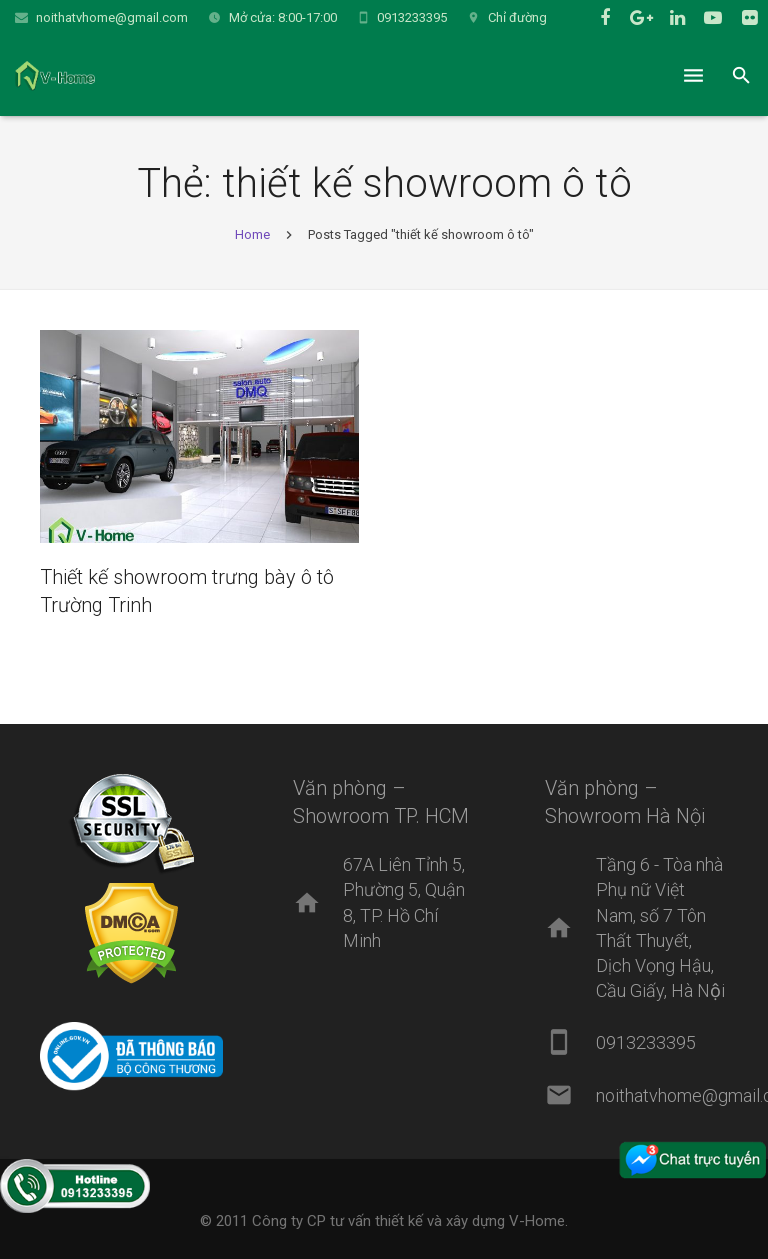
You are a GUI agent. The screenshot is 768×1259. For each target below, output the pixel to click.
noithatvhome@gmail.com (112, 17)
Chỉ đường (517, 17)
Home (252, 234)
